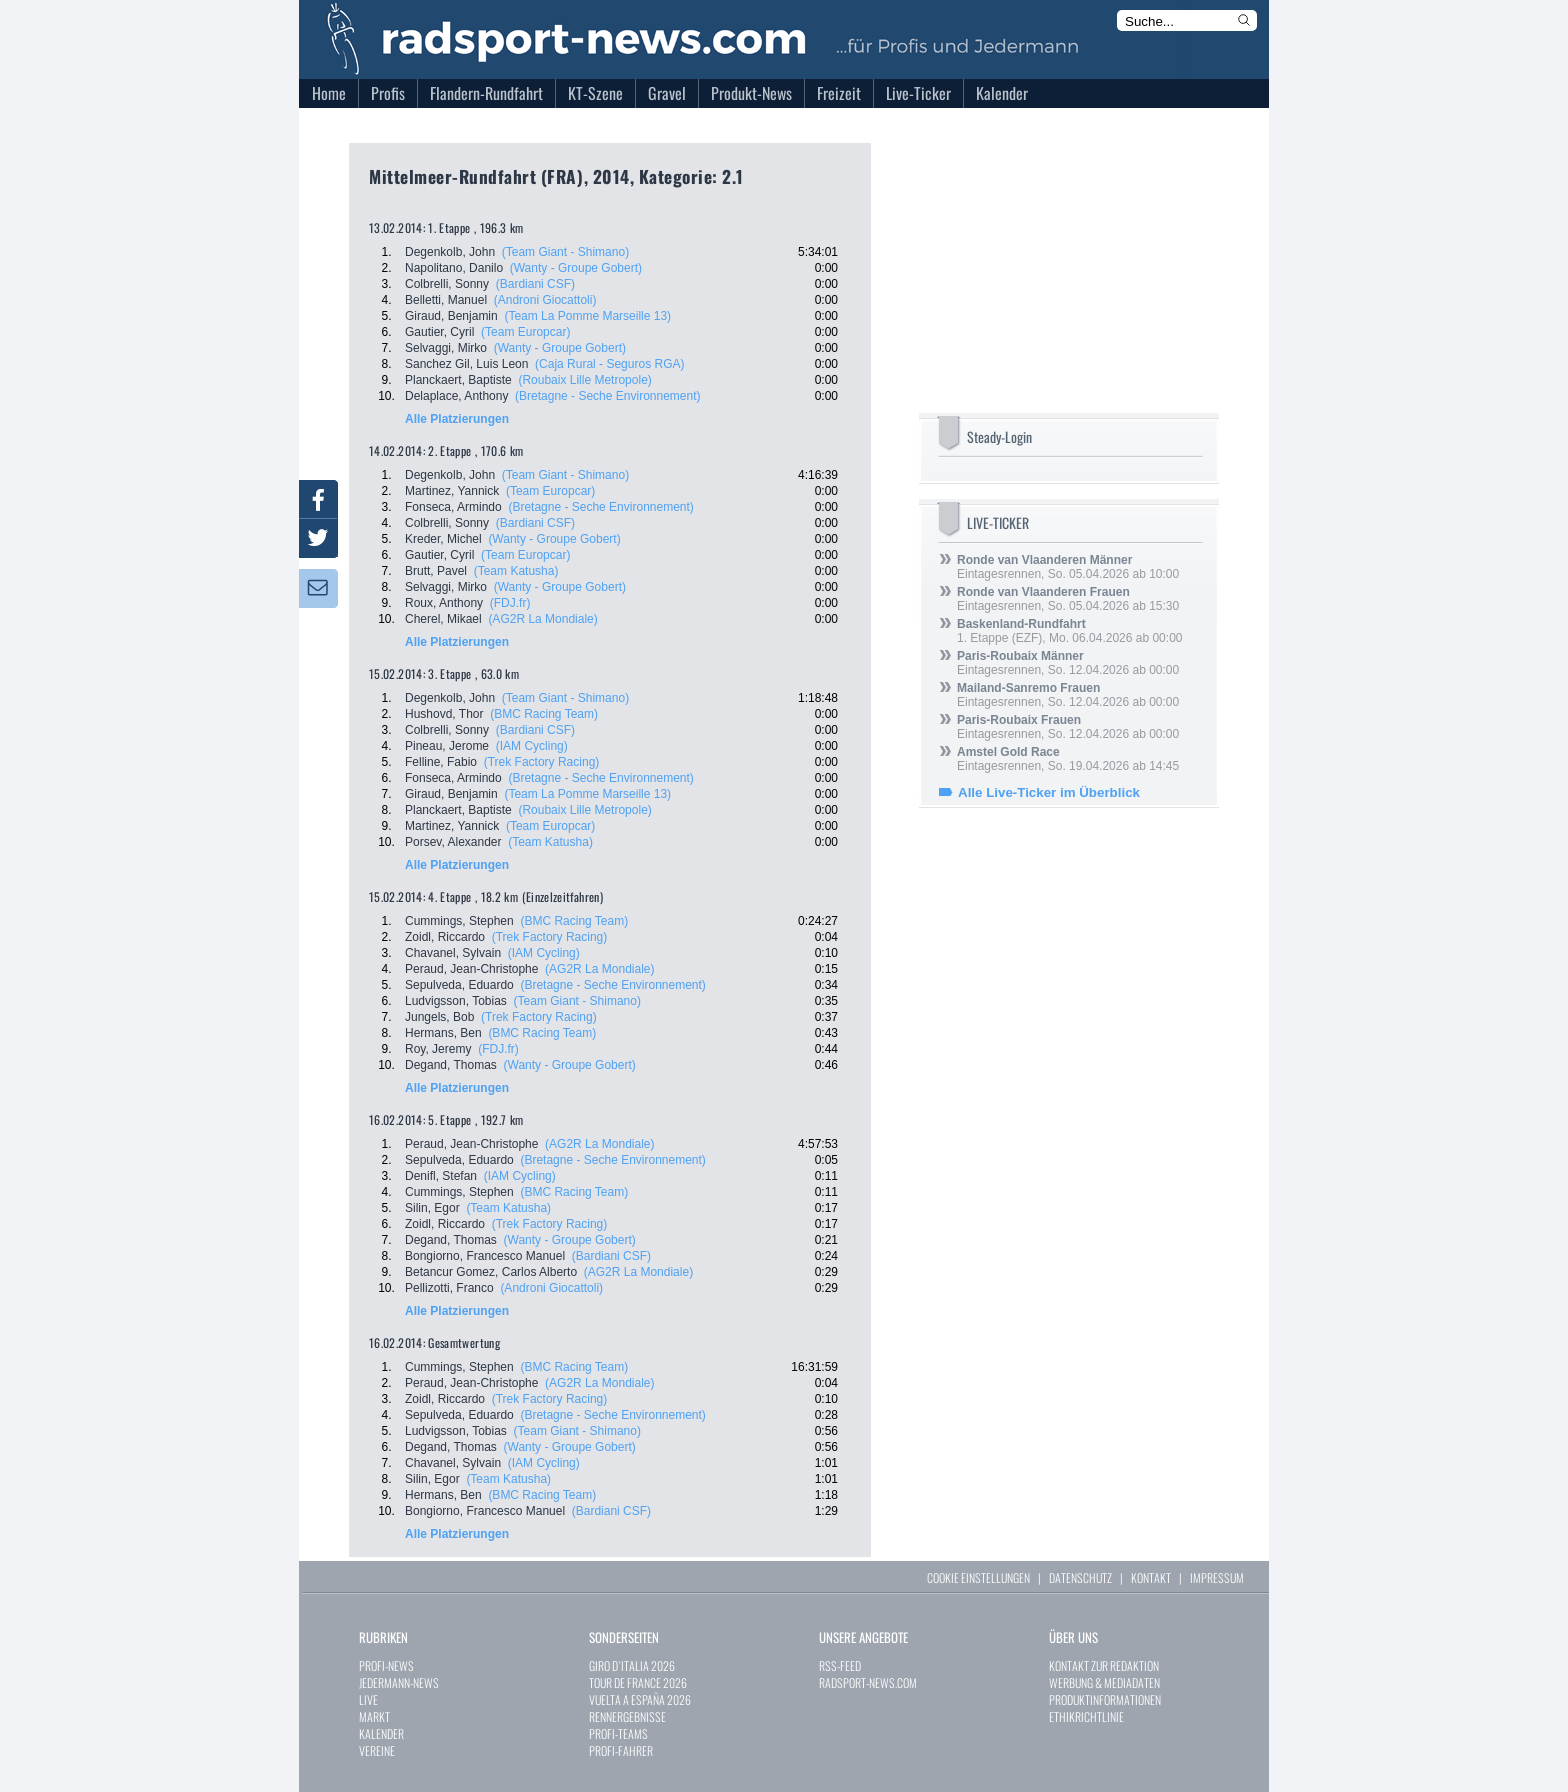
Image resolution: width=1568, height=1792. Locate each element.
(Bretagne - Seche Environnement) (607, 396)
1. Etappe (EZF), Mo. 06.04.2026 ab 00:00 (1069, 631)
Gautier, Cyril (439, 332)
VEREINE (377, 1750)
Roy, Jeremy (438, 1049)
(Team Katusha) (516, 571)
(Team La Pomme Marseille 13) (587, 316)
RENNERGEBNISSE (627, 1716)
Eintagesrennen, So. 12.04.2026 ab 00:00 (1068, 663)
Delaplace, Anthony (456, 396)
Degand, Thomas (451, 1065)
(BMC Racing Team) (544, 714)
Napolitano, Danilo (454, 268)
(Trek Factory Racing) (542, 762)
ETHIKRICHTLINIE (1086, 1716)
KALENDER (381, 1733)
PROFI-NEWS (386, 1665)
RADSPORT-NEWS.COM (868, 1682)
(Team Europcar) (525, 332)
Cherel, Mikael (443, 619)
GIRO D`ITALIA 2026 (632, 1665)
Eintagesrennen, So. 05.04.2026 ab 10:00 (1068, 567)
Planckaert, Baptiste (458, 380)
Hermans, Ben (443, 1033)
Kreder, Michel (443, 539)
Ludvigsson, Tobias (456, 1001)
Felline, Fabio (441, 762)
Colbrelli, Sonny (447, 284)
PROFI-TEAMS (618, 1733)
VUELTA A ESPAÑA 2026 (640, 1699)
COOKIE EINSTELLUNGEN (978, 1577)
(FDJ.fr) (510, 603)
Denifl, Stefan (441, 1176)
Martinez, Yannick (452, 491)
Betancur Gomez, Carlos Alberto (491, 1272)
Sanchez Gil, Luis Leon (466, 364)
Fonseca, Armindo (453, 507)
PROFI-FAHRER (621, 1750)
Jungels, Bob (439, 1017)
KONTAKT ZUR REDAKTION (1104, 1665)
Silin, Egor (432, 1208)
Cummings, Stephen (459, 921)
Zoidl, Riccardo (445, 937)
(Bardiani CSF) (535, 284)
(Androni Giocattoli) (545, 300)
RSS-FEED (840, 1665)
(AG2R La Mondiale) (542, 619)
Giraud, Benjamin (451, 316)
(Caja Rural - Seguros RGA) (609, 364)
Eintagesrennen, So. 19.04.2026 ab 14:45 (1068, 759)
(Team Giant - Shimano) (565, 252)
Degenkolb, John (450, 252)
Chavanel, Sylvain (453, 953)
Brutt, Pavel (436, 571)
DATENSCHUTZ (1080, 1577)
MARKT (374, 1716)
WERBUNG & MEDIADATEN (1104, 1682)
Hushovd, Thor (444, 714)
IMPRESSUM (1217, 1577)
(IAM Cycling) (532, 746)
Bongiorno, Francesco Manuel (485, 1256)
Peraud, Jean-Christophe (471, 969)
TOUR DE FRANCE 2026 (638, 1682)
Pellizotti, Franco (449, 1288)
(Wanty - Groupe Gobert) (576, 268)
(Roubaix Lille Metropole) (584, 380)
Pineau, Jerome (447, 746)
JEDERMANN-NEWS (399, 1682)
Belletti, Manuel (446, 300)
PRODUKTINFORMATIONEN (1105, 1699)
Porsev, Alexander (453, 842)
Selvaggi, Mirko (446, 348)
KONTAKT (1151, 1577)
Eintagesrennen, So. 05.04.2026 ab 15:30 (1068, 599)
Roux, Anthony (444, 603)
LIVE (368, 1699)
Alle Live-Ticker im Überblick (1049, 792)
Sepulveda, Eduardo (459, 985)
